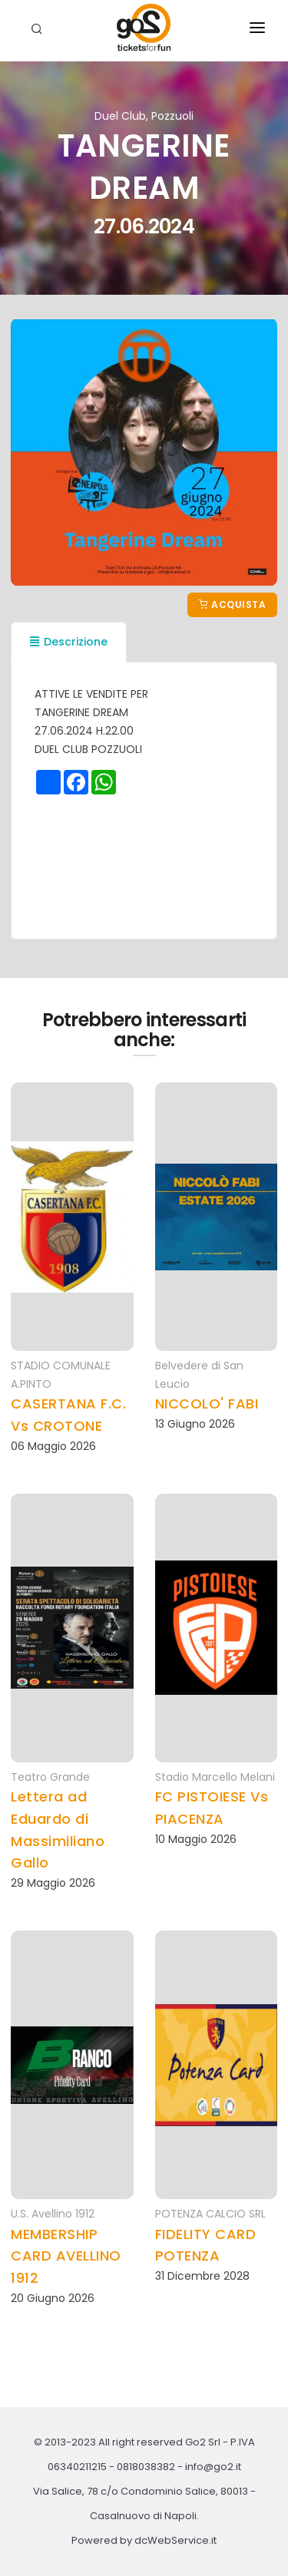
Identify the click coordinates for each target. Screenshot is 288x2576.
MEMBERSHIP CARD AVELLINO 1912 (66, 2256)
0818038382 (146, 2466)
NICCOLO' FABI (207, 1403)
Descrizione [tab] (69, 641)
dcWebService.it (175, 2540)
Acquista (232, 604)
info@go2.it (213, 2466)
